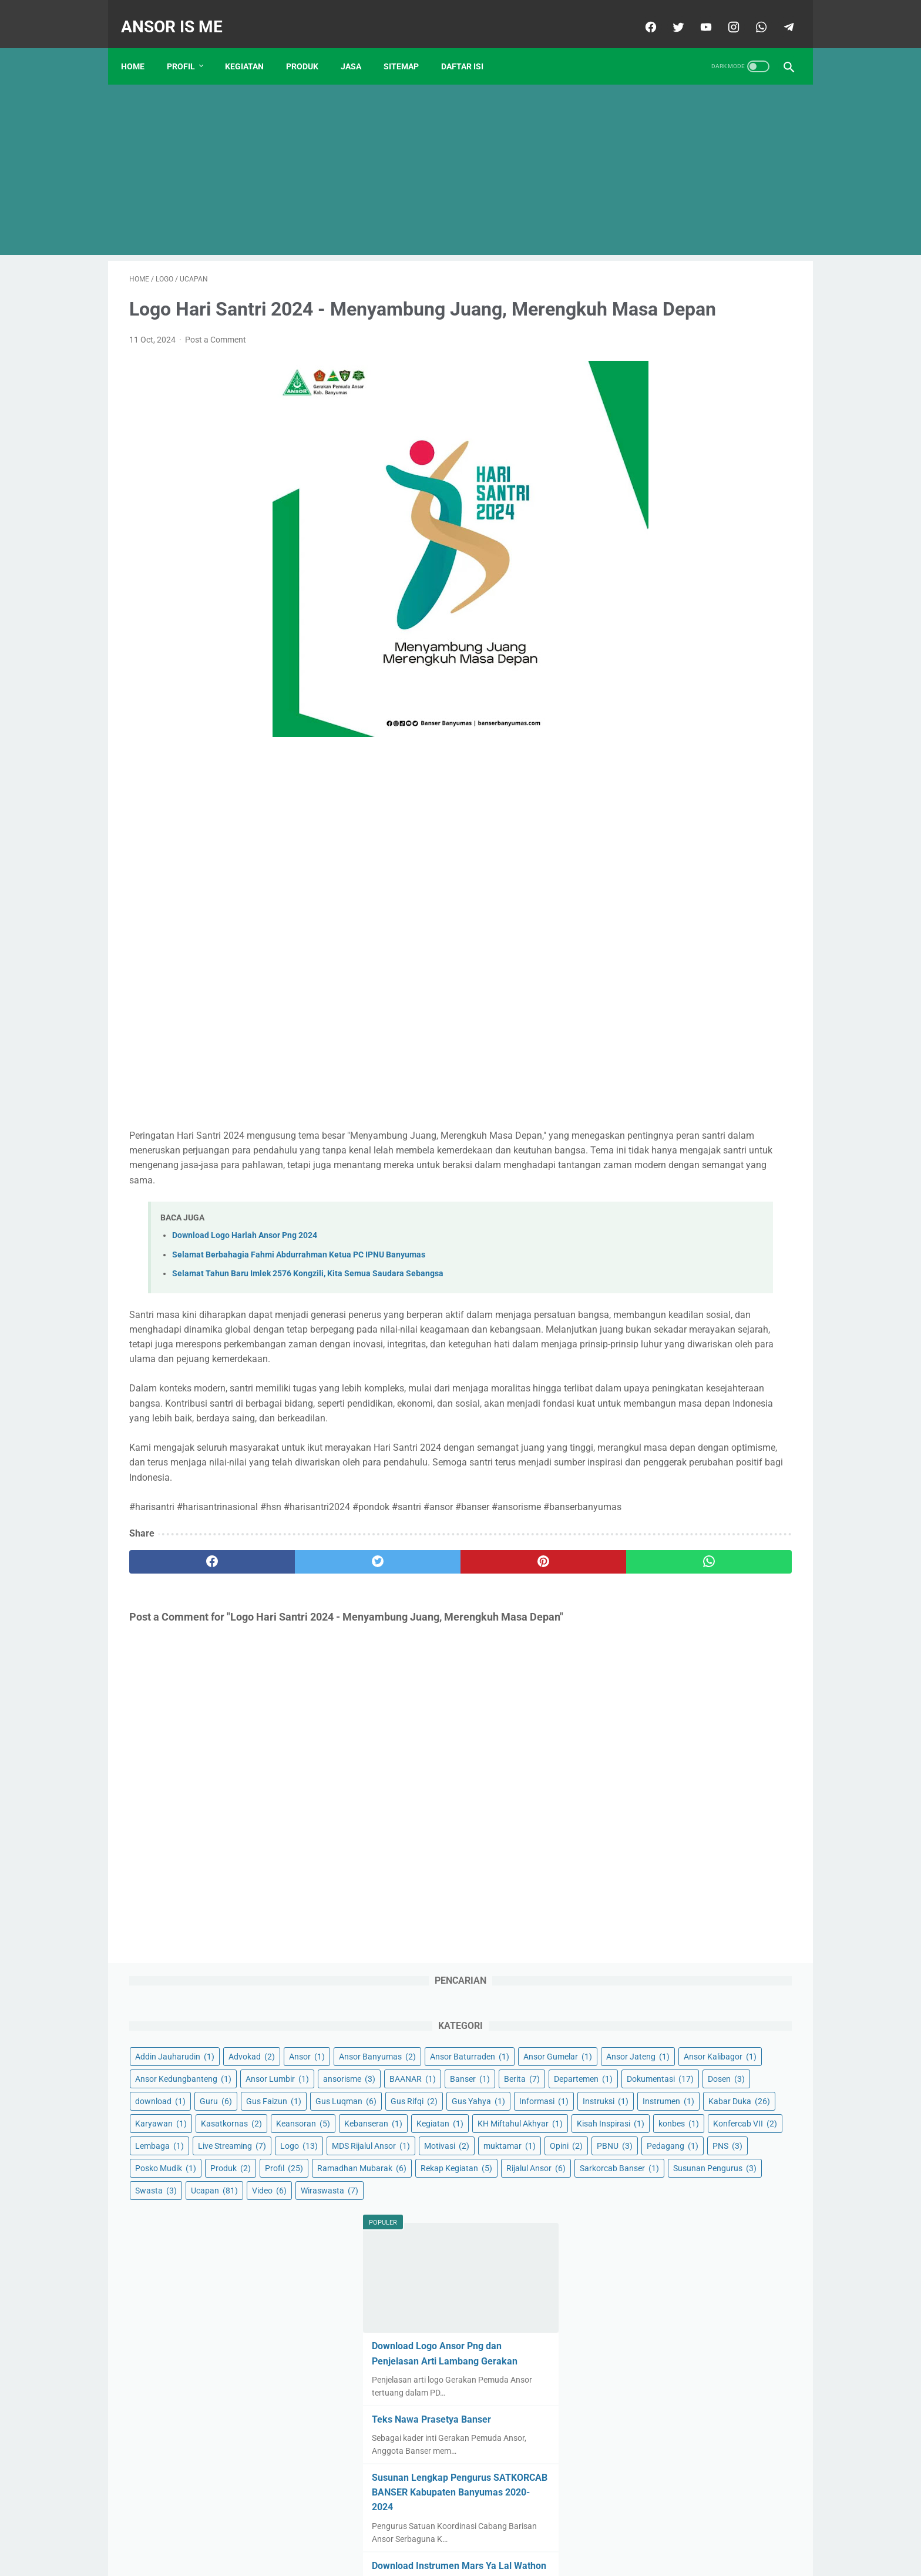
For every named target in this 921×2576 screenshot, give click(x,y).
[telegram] (779, 14)
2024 (645, 2032)
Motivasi (736, 767)
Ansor (639, 365)
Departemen (650, 499)
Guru (753, 521)
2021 (645, 1523)
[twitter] (668, 14)
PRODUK (310, 46)
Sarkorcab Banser (661, 901)
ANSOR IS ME (180, 14)
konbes (723, 700)
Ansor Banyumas (709, 365)
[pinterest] (406, 1654)
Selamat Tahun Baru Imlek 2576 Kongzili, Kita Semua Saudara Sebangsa (307, 1307)
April (653, 1561)
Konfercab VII (653, 722)
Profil (189, 46)
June (654, 1899)
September (667, 1580)
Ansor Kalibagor (735, 409)
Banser (702, 476)
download (698, 521)
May (653, 1881)
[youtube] (696, 14)
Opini (704, 789)
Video (700, 946)
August (658, 1937)
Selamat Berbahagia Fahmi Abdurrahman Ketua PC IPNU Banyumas (298, 1287)
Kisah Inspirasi (655, 700)
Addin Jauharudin (661, 342)
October (660, 1599)
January (660, 1674)
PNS (702, 812)
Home (141, 46)
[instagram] (724, 14)
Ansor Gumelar (749, 387)
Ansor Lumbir (653, 454)
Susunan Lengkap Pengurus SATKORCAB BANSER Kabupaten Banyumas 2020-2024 (694, 1259)
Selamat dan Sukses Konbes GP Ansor (720, 2251)
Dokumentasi (727, 499)
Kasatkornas (717, 633)
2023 (645, 1787)
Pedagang (647, 812)
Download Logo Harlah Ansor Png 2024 (244, 1268)
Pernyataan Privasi (489, 2533)
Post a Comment (215, 358)
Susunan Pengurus (663, 923)
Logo (722, 745)
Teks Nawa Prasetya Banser (684, 1186)
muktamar (647, 789)
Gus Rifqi (644, 566)
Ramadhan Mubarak (718, 856)
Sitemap (409, 46)
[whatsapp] (751, 14)
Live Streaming (655, 745)
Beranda (336, 2533)
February (664, 1693)
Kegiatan (644, 678)
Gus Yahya (709, 566)
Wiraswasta (650, 968)
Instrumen (647, 611)
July (653, 1918)
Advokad (738, 342)
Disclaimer (424, 2533)
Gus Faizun (649, 543)
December (663, 1636)
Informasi (646, 588)
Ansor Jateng (653, 409)
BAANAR (644, 476)
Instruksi (708, 588)
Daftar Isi (470, 46)
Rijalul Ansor (737, 879)
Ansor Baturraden (661, 387)
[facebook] (641, 14)
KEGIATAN (252, 46)
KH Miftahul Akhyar (725, 678)
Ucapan (644, 946)
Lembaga (724, 722)
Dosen (639, 521)
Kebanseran (719, 655)
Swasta (740, 923)
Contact (379, 2533)
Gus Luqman (721, 543)
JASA (359, 46)
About (547, 2533)
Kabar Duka (718, 611)
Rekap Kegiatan (657, 879)
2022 (645, 1655)
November (666, 1617)
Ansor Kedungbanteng (669, 432)
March (659, 1542)
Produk (717, 834)
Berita (754, 476)
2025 (645, 2404)
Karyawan (647, 633)
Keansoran (648, 655)
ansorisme (725, 454)
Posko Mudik (652, 834)
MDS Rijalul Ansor (660, 767)
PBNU (753, 789)
